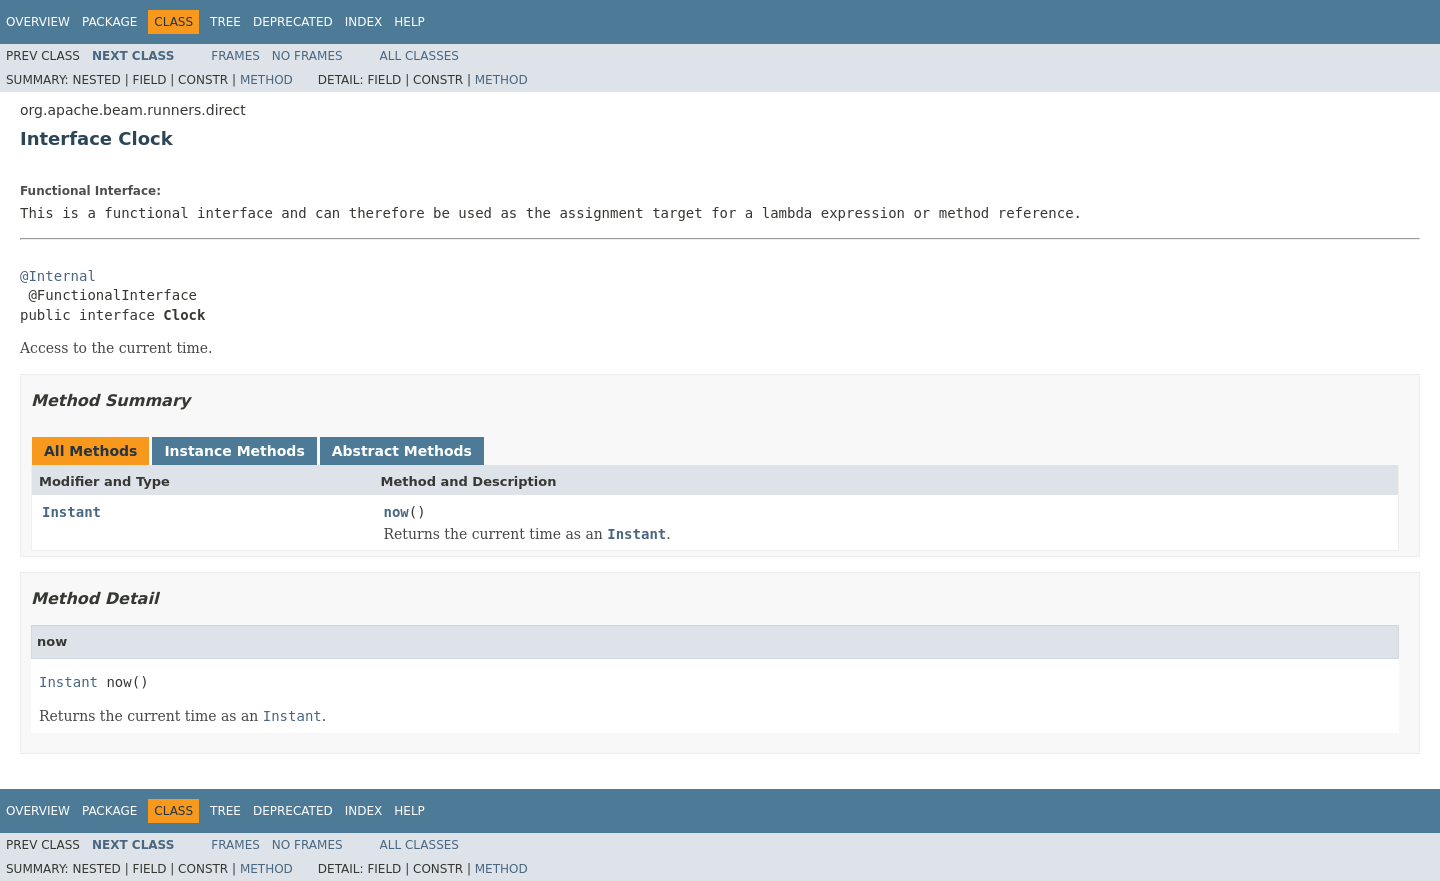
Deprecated (293, 22)
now (396, 512)
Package (109, 22)
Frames (235, 56)
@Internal (58, 276)
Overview (38, 22)
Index (364, 22)
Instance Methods (234, 451)
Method (266, 80)
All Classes (419, 56)
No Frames (307, 56)
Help (409, 22)
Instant (71, 512)
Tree (225, 22)
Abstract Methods (402, 451)
